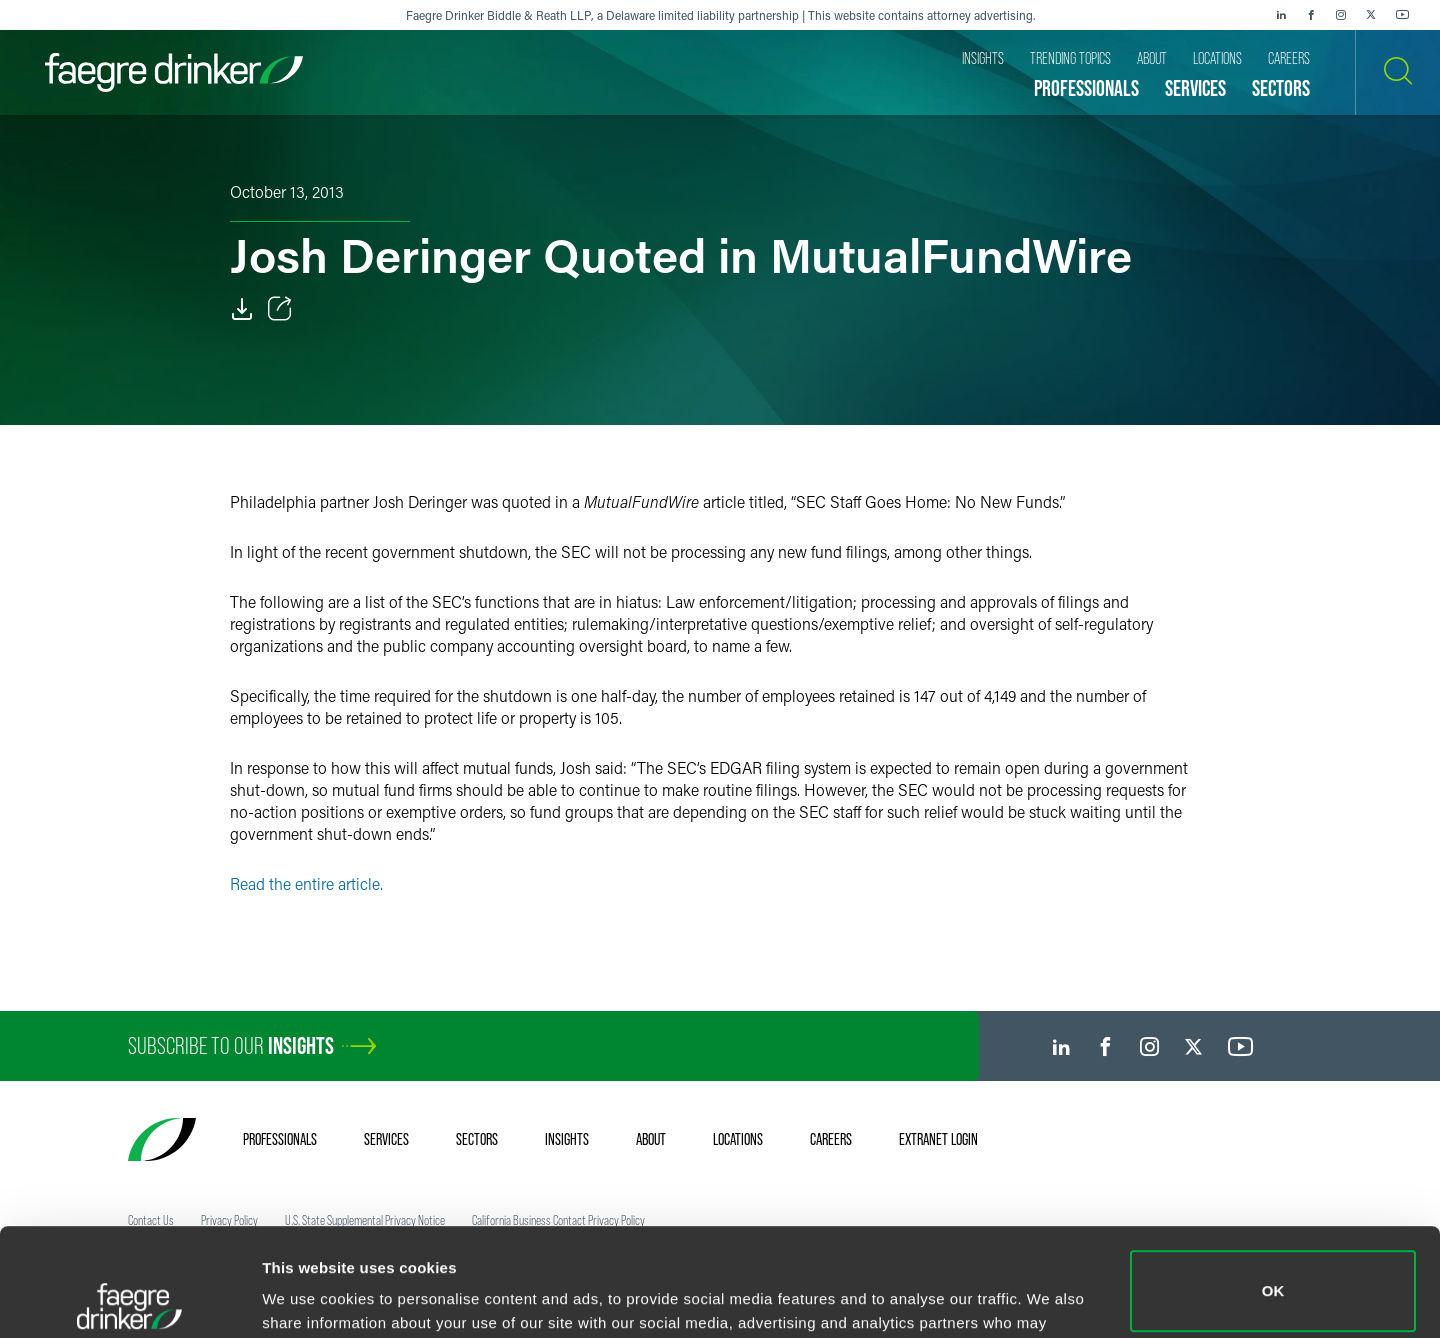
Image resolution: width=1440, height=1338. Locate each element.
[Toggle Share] (280, 309)
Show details (308, 1294)
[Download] (242, 309)
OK (1273, 1183)
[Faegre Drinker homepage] (174, 72)
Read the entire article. (306, 883)
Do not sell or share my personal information (1273, 1272)
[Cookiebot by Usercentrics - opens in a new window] (129, 1299)
